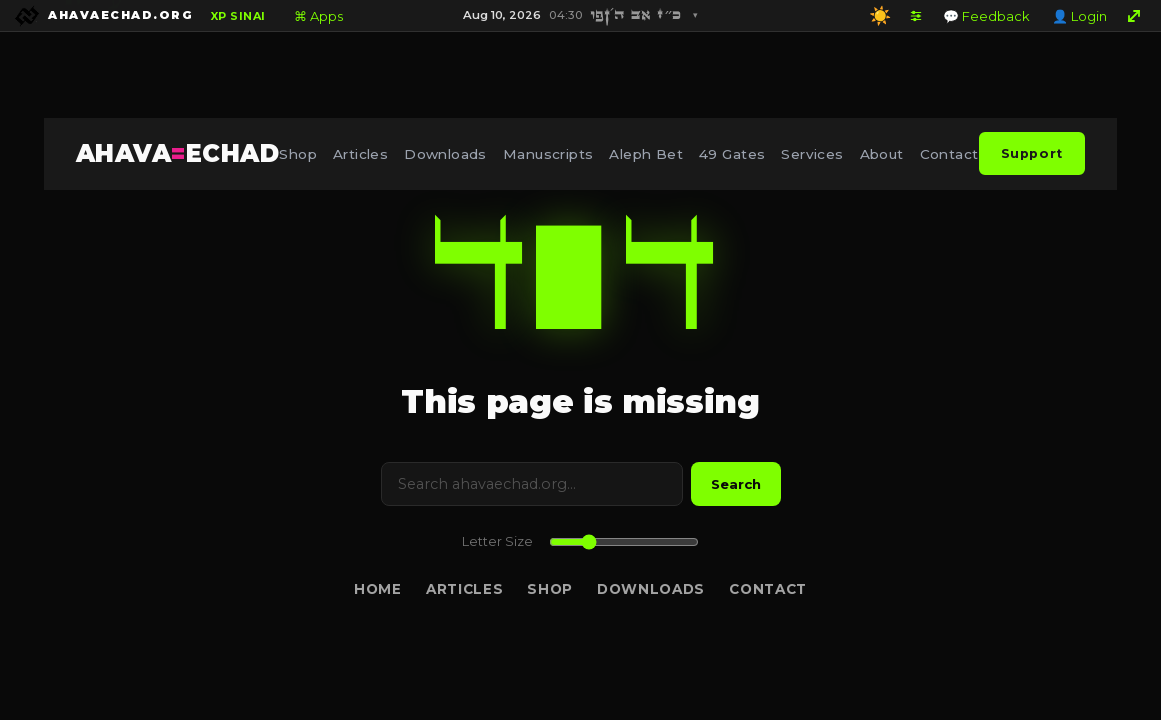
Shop (298, 154)
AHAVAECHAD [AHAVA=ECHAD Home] (177, 153)
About (882, 154)
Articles (360, 154)
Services (812, 154)
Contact (949, 154)
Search (736, 484)
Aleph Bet (646, 154)
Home (378, 589)
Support (1032, 153)
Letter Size (497, 541)
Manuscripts (548, 154)
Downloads (445, 154)
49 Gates (732, 154)
